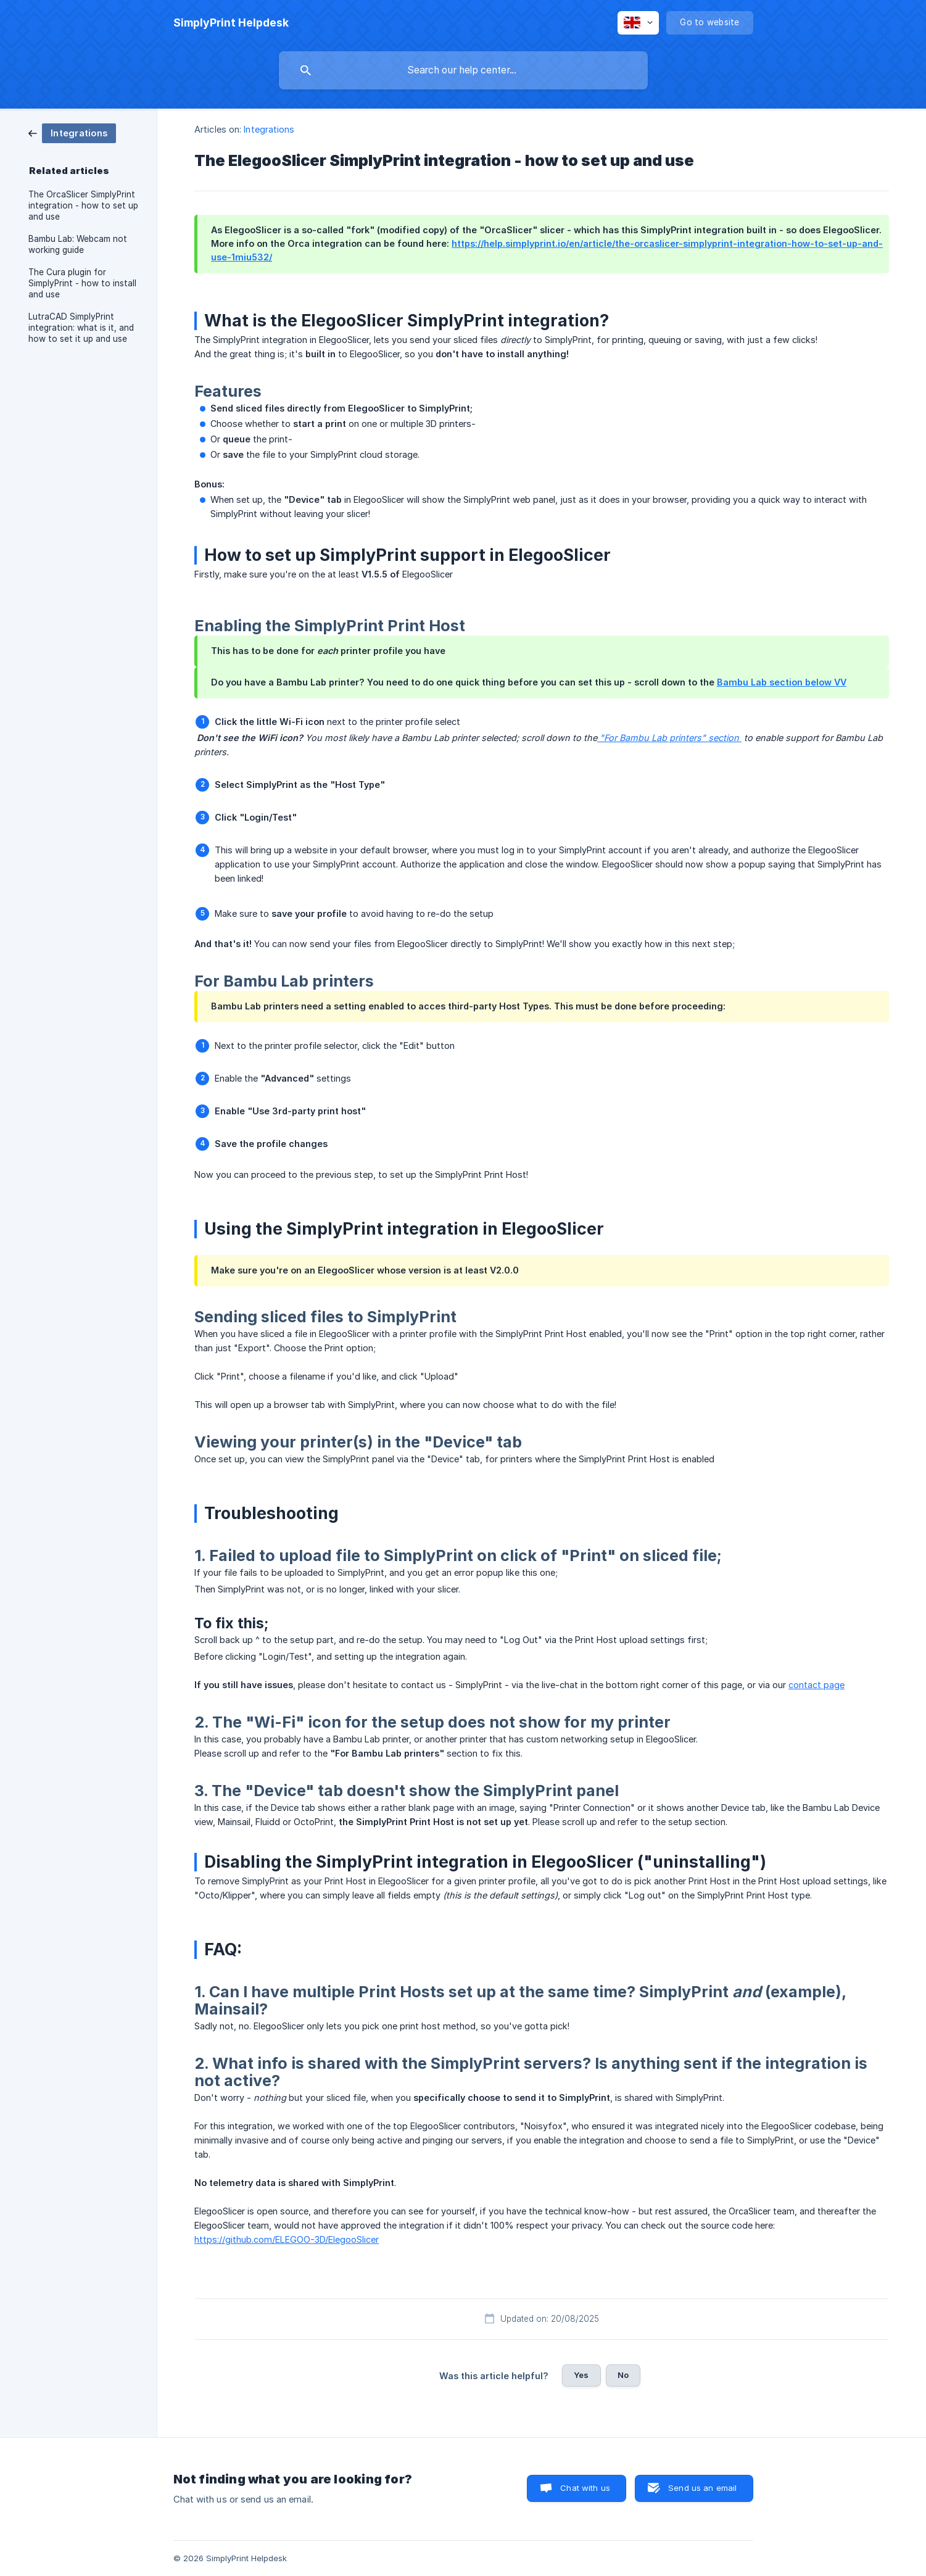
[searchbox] (463, 70)
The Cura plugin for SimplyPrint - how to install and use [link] (82, 283)
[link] (72, 132)
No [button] (623, 2375)
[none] (231, 23)
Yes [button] (581, 2375)
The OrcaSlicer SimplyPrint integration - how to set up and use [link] (83, 205)
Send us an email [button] (702, 2488)
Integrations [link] (269, 129)
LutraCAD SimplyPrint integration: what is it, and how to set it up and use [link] (81, 328)
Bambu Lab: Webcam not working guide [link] (77, 244)
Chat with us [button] (585, 2488)
